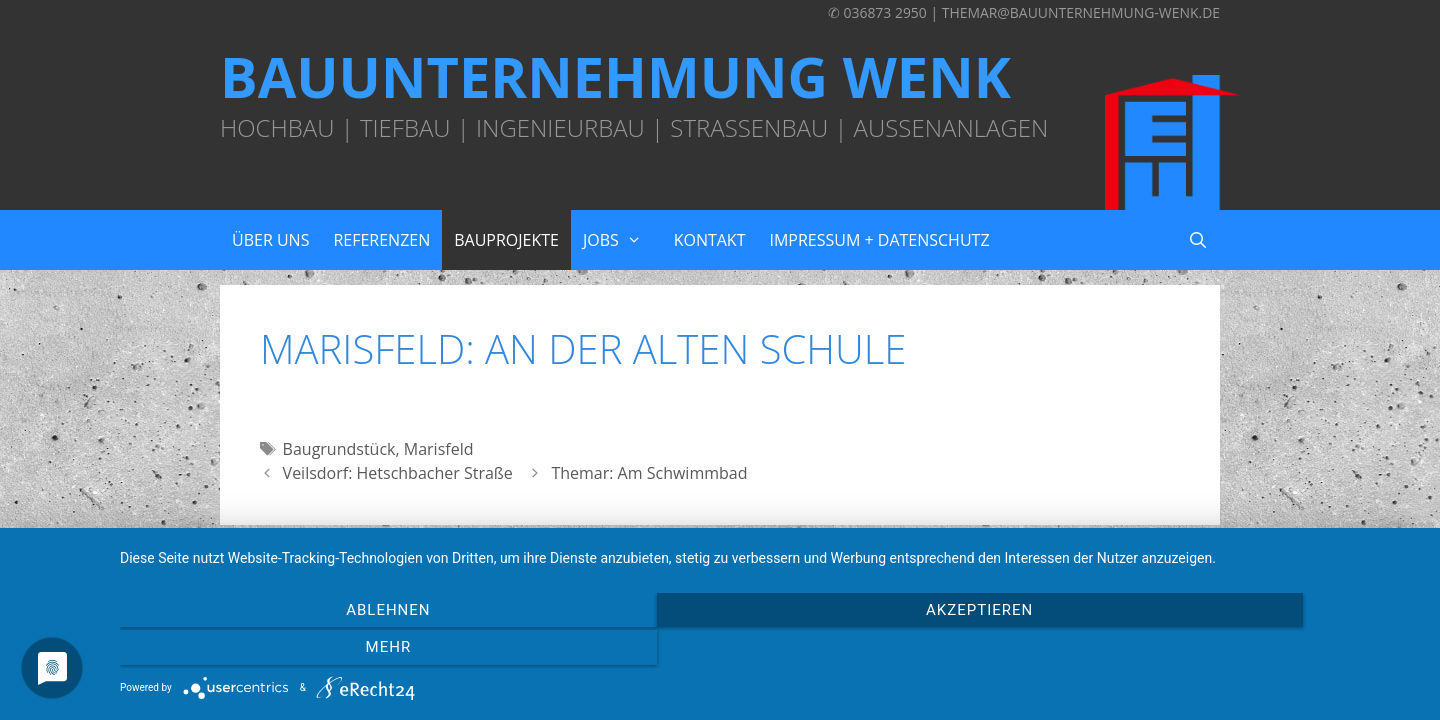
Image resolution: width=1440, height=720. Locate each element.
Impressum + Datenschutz (879, 240)
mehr (1225, 651)
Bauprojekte (506, 240)
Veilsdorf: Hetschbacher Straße (398, 473)
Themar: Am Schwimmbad (649, 473)
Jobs (622, 240)
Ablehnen (315, 651)
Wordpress (793, 534)
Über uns (270, 240)
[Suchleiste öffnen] (1197, 240)
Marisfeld (439, 449)
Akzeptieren (769, 651)
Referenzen (381, 240)
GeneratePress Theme (918, 534)
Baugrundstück (339, 449)
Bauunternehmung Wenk (615, 76)
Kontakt (710, 240)
